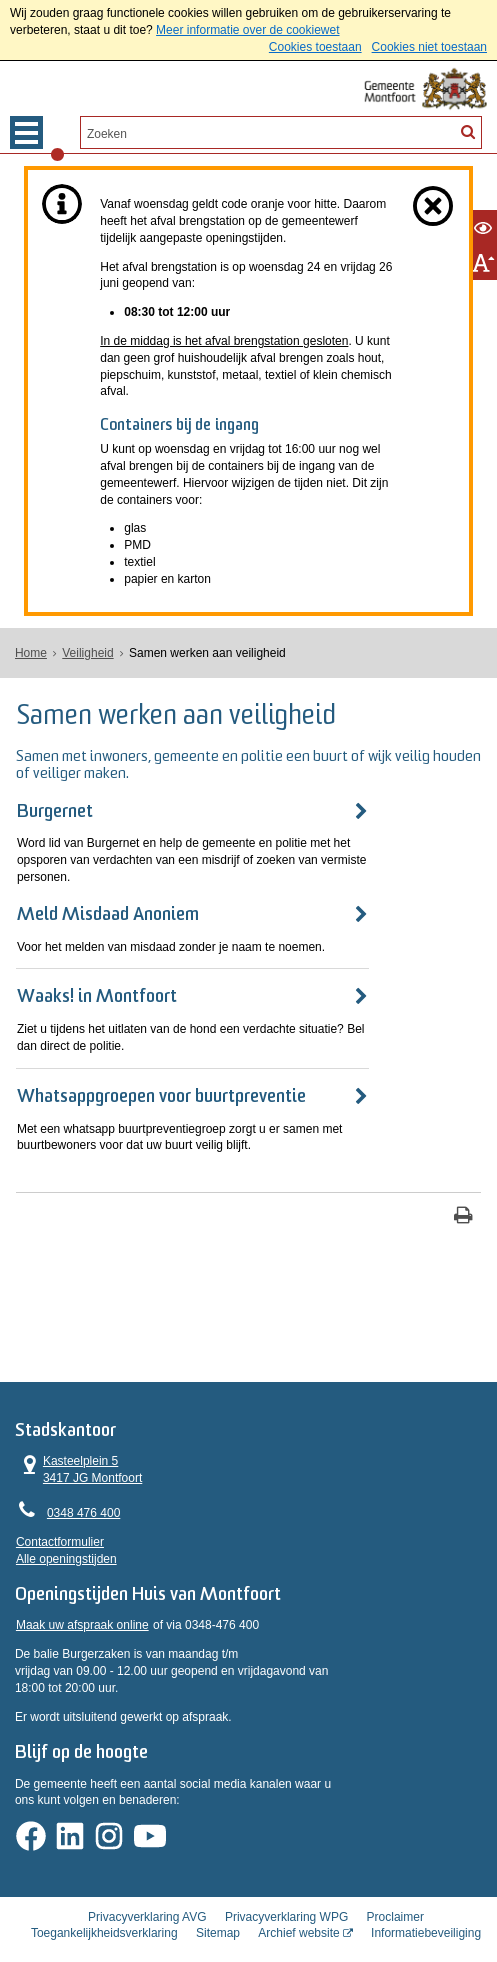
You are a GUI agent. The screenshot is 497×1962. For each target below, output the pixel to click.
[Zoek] (468, 131)
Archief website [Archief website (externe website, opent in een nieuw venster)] (298, 1906)
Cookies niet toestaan (429, 47)
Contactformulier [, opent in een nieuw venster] (60, 1514)
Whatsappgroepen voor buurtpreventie (161, 1063)
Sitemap (218, 1906)
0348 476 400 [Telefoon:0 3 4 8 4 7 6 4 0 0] (83, 1485)
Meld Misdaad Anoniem (108, 898)
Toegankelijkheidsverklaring (104, 1906)
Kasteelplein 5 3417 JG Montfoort (79, 1441)
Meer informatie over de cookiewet (247, 30)
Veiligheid (87, 653)
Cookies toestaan (315, 47)
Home (31, 653)
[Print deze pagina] (463, 1184)
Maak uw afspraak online (82, 1603)
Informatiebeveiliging (426, 1906)
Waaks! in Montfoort (97, 981)
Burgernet (55, 812)
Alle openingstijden (66, 1531)
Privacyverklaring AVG (147, 1889)
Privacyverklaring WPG (286, 1889)
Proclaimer (395, 1889)
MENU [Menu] (26, 132)
